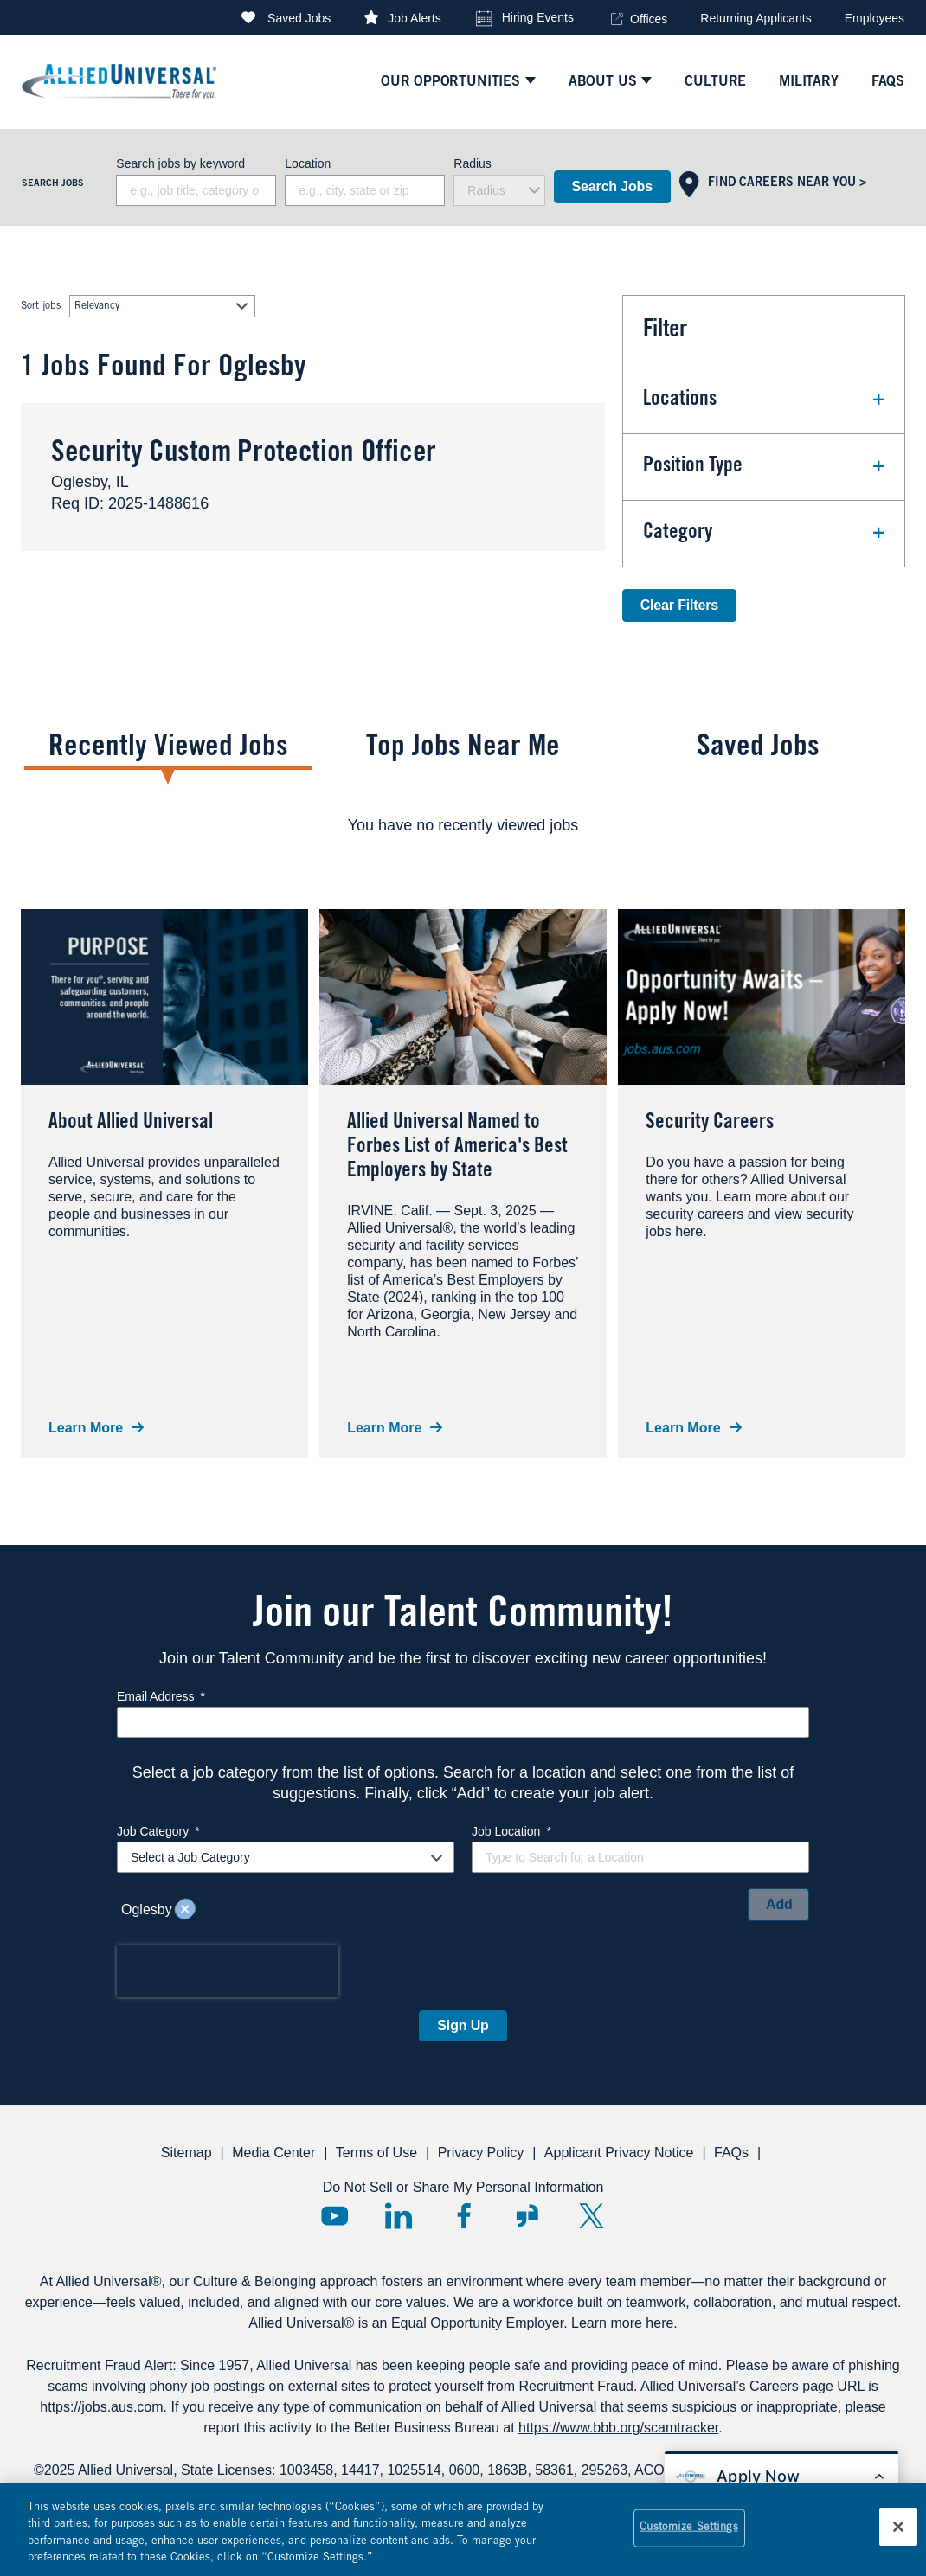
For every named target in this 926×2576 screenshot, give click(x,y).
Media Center (273, 2152)
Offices (648, 19)
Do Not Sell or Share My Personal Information (463, 2187)
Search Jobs (612, 186)
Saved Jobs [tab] (758, 748)
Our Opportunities (450, 82)
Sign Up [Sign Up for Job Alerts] (462, 2025)
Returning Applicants (755, 18)
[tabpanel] (463, 825)
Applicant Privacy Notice (619, 2152)
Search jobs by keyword (180, 163)
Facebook (463, 2215)
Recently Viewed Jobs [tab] (168, 748)
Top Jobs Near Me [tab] (463, 748)
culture (715, 82)
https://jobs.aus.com (101, 2407)
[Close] (898, 2528)
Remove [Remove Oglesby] (185, 1910)
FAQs (731, 2152)
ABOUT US (603, 82)
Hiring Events (538, 17)
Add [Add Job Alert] (779, 1904)
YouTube (334, 2215)
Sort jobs (41, 306)
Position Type (693, 467)
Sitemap (186, 2152)
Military (809, 82)
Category (677, 533)
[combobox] (365, 190)
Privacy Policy (481, 2152)
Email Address (161, 1696)
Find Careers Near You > (787, 183)
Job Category (158, 1831)
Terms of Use (376, 2152)
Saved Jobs (299, 18)
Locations (680, 400)
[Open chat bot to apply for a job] (781, 2476)
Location (308, 163)
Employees (874, 18)
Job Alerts (414, 18)
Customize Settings (688, 2529)
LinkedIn (398, 2215)
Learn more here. (624, 2323)
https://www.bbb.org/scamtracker (618, 2427)
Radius (472, 163)
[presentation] (227, 1971)
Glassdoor (527, 2215)
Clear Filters (679, 605)
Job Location (511, 1831)
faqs (887, 82)
